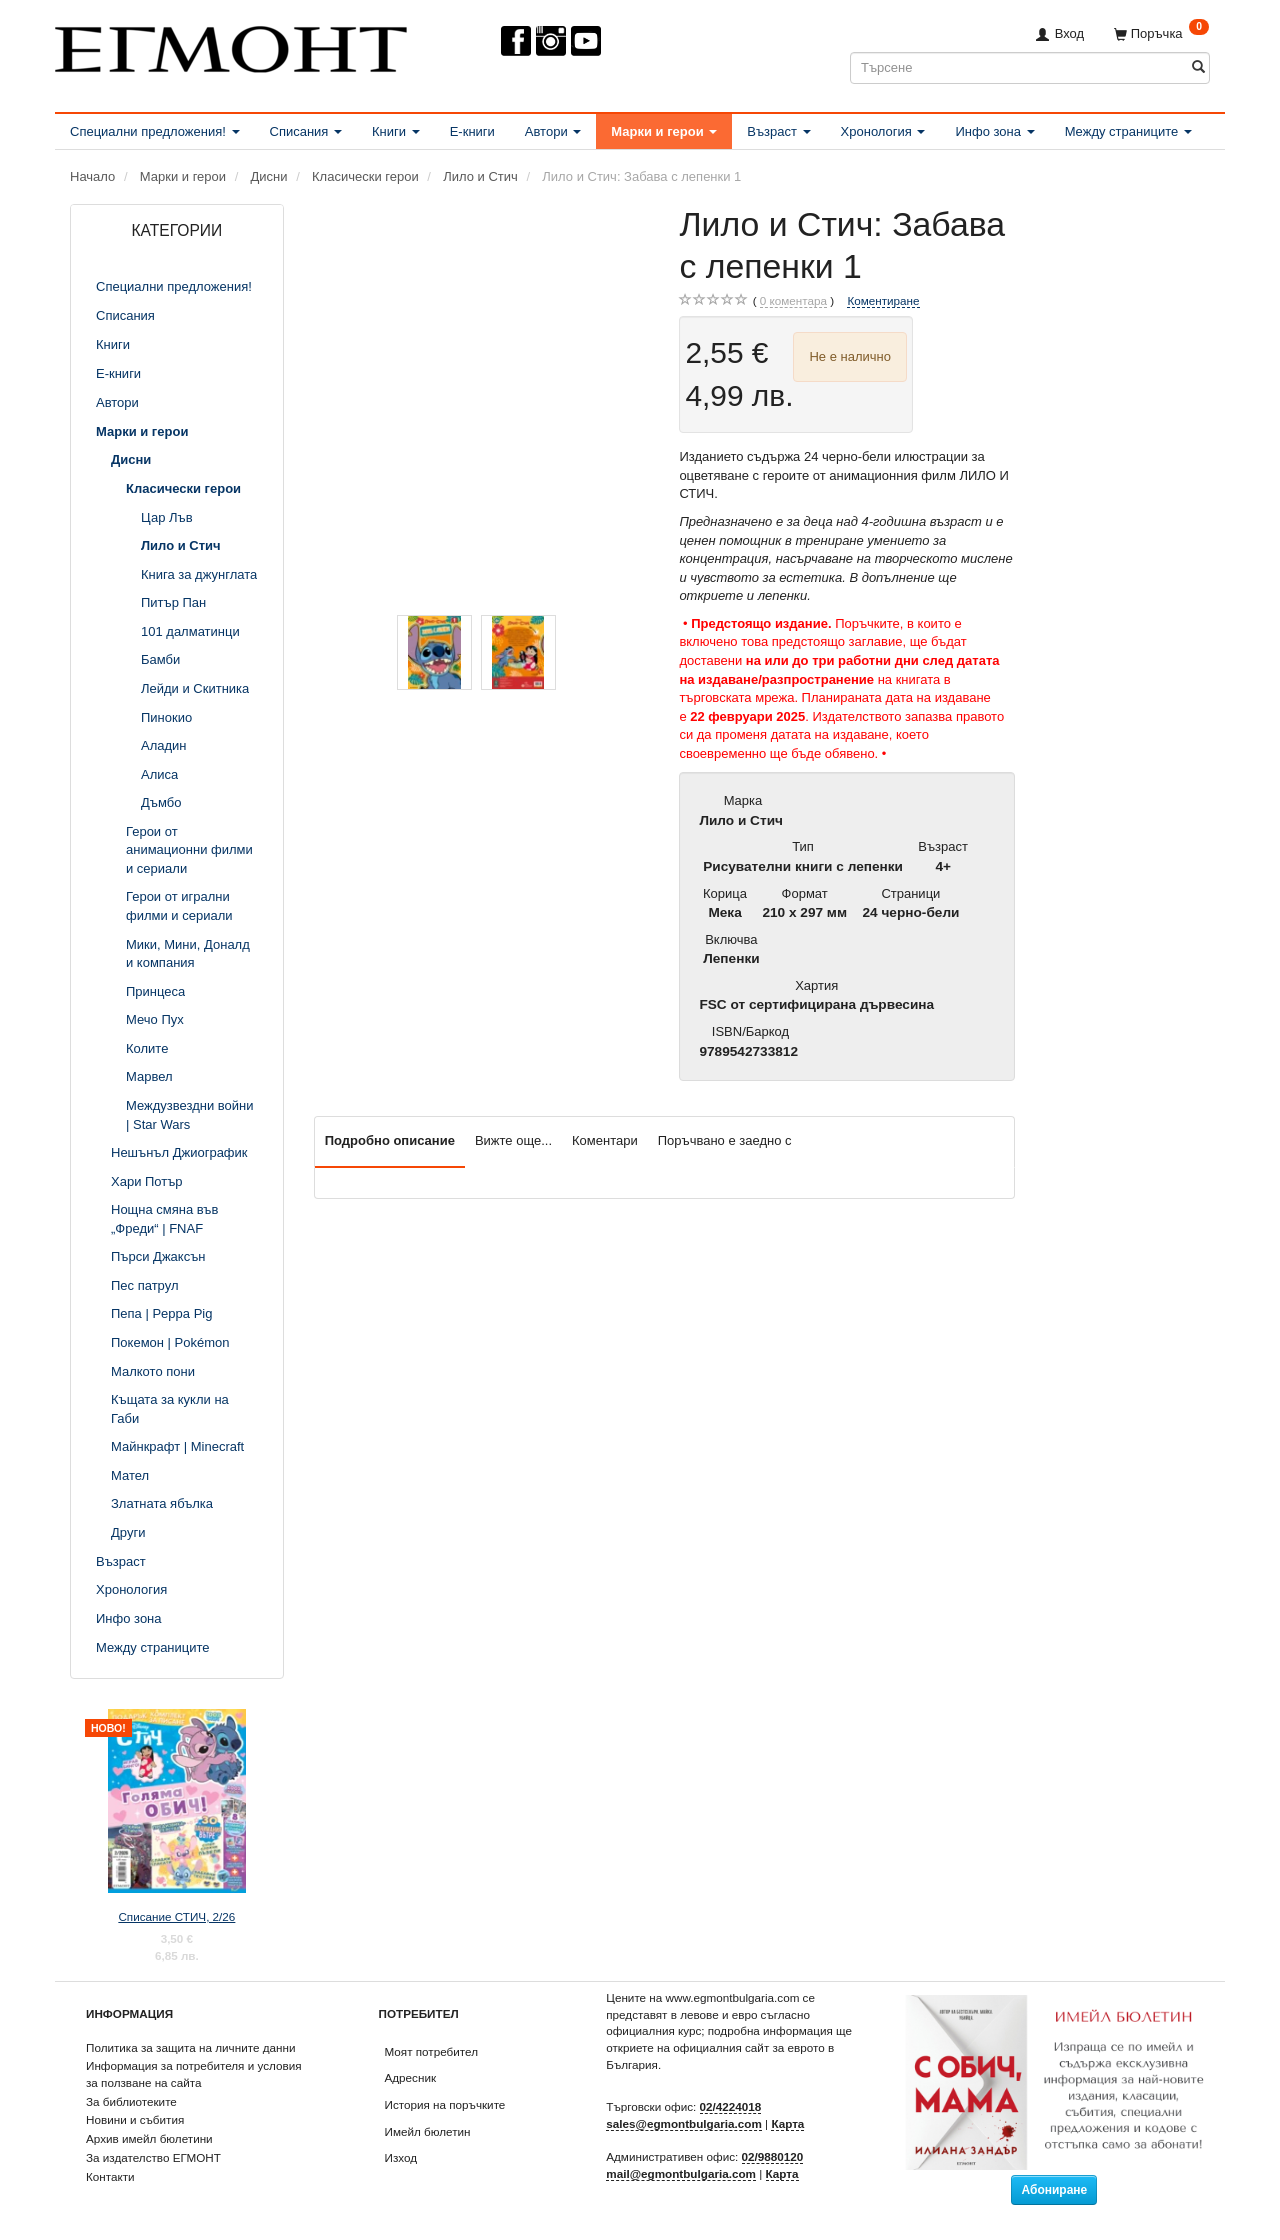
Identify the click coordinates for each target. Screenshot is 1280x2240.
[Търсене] (1198, 67)
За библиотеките (131, 2101)
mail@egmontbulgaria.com (681, 2173)
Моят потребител (431, 2051)
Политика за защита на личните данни (190, 2047)
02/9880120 (773, 2156)
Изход (401, 2157)
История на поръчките (445, 2104)
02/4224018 (731, 2106)
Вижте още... (513, 1140)
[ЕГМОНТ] (231, 45)
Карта (787, 2123)
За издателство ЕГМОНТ (153, 2157)
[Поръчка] (1161, 33)
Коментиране (883, 300)
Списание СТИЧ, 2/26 (176, 1916)
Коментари (605, 1140)
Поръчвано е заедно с (725, 1140)
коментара (793, 301)
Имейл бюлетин (428, 2131)
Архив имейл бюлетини (149, 2138)
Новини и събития (135, 2119)
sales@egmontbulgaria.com (684, 2123)
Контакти (110, 2176)
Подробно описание (390, 1140)
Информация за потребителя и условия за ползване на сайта (194, 2074)
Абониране (1054, 2190)
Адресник (411, 2077)
